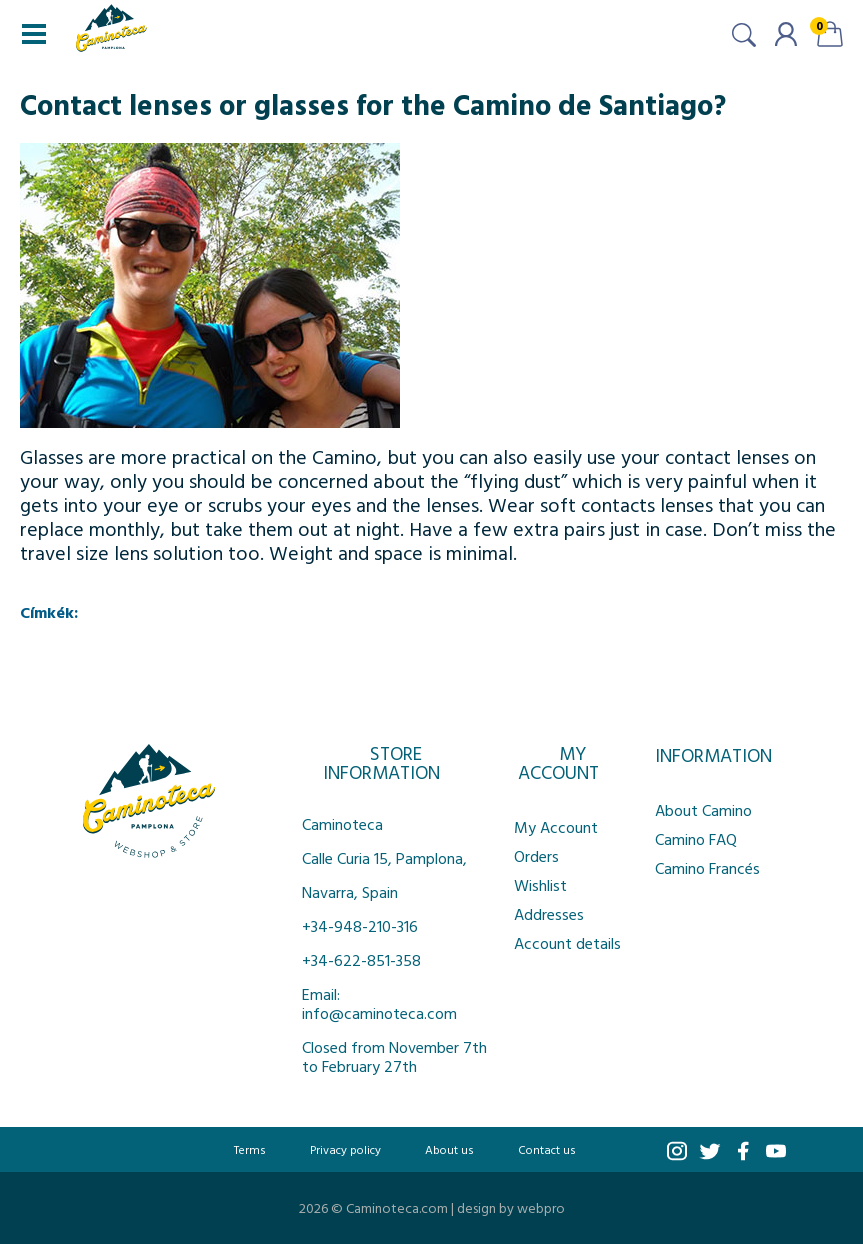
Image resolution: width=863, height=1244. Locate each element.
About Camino (703, 810)
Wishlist (540, 885)
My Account (556, 827)
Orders (536, 856)
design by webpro (511, 1207)
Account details (567, 943)
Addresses (549, 914)
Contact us (547, 1149)
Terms (250, 1149)
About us (449, 1149)
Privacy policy (345, 1149)
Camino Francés (707, 868)
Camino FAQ (696, 839)
